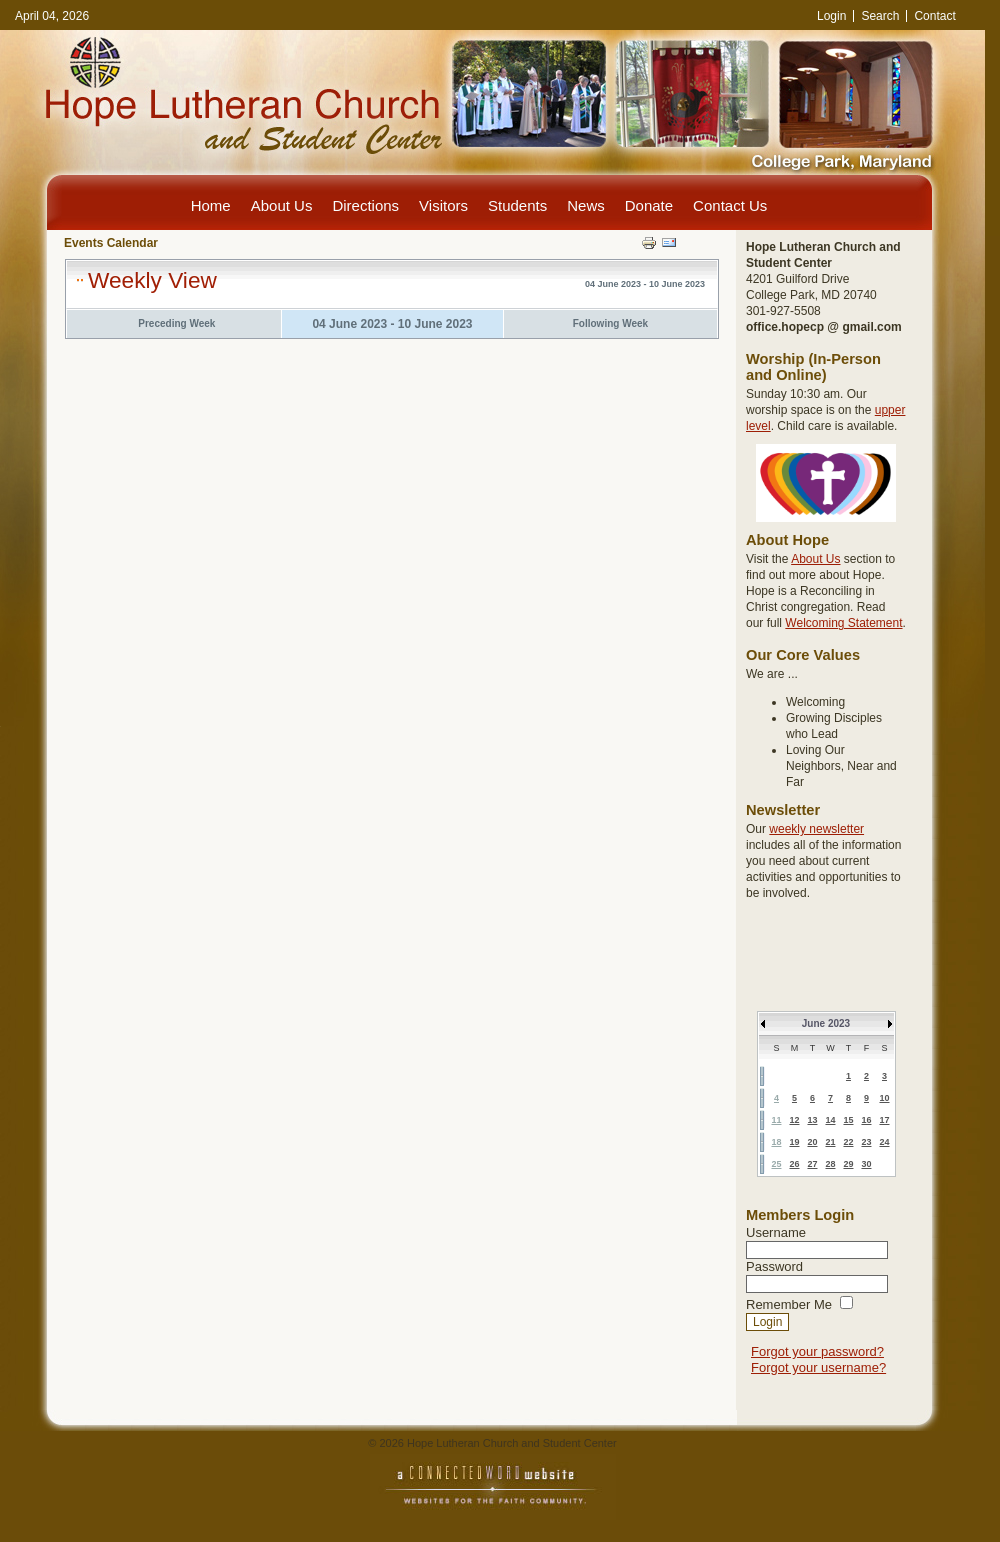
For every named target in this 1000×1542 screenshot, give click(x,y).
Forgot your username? (818, 1367)
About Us (815, 559)
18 (776, 1142)
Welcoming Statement (843, 623)
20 (812, 1142)
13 (812, 1120)
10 (884, 1098)
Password (774, 1266)
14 (830, 1120)
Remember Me (789, 1304)
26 (794, 1164)
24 (884, 1142)
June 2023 (826, 1023)
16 (866, 1120)
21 (830, 1142)
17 (884, 1120)
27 (812, 1164)
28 (830, 1164)
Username (776, 1232)
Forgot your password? (817, 1351)
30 (866, 1164)
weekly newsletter (816, 829)
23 (866, 1142)
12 (794, 1120)
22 (848, 1142)
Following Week (610, 323)
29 (848, 1164)
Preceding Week (176, 323)
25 (776, 1164)
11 (776, 1120)
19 (794, 1142)
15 (848, 1120)
